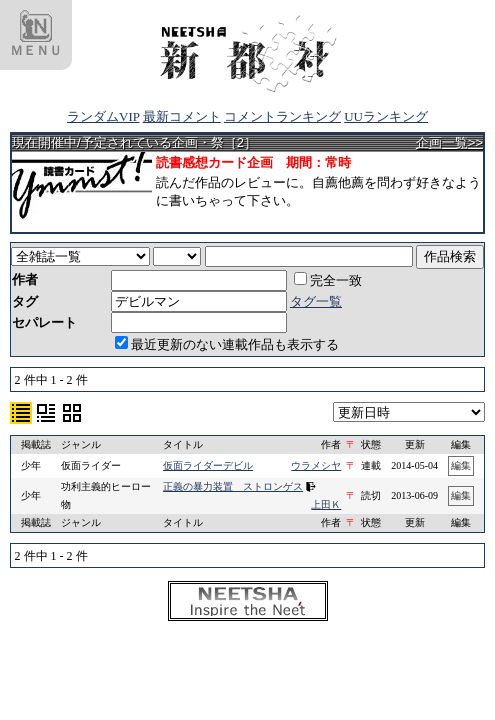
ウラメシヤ (316, 465)
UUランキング (386, 116)
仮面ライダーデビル (208, 465)
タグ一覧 (316, 301)
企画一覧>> (449, 142)
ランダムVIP (103, 116)
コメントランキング (282, 116)
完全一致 (328, 280)
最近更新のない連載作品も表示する (227, 344)
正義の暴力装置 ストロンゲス (233, 486)
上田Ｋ (326, 504)
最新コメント (182, 116)
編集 (461, 465)
